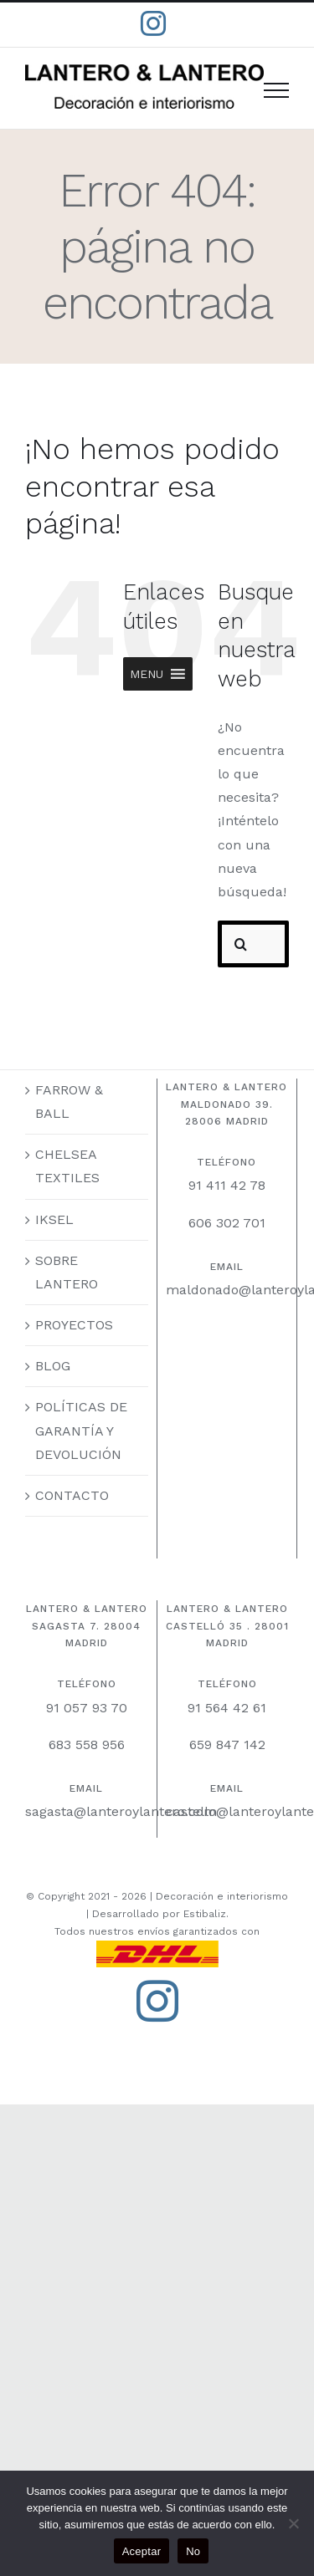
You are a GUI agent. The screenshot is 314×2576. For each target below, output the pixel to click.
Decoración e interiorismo (222, 1896)
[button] (146, 674)
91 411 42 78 (226, 1185)
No (193, 2551)
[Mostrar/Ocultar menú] (276, 90)
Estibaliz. (206, 1914)
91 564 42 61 (227, 1708)
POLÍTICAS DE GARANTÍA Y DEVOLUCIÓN (81, 1430)
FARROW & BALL (69, 1101)
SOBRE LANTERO (66, 1272)
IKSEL (54, 1219)
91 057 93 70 (86, 1708)
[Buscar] (241, 944)
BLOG (52, 1366)
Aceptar (142, 2551)
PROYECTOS (74, 1325)
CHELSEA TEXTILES (67, 1166)
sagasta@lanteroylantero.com (121, 1811)
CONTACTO (72, 1495)
